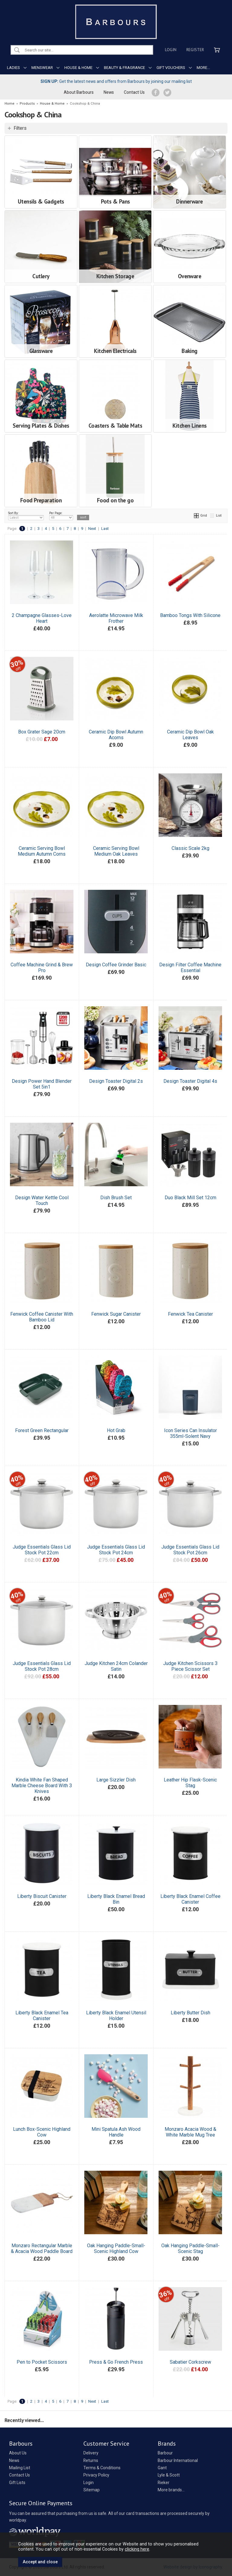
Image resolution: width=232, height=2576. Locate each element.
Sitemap (91, 2489)
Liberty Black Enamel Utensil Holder (116, 2015)
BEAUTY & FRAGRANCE (124, 67)
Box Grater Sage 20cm (41, 732)
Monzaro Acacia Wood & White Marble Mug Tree (190, 2132)
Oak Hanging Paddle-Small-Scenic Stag (190, 2248)
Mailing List (19, 2467)
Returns (90, 2460)
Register (195, 49)
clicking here (137, 2549)
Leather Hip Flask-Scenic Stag (190, 1782)
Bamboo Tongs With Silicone (190, 615)
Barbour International (178, 2460)
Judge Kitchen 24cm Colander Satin (116, 1666)
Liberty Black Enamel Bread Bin (116, 1899)
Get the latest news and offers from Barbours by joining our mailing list (116, 81)
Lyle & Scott (169, 2475)
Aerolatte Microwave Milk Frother (116, 618)
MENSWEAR (42, 67)
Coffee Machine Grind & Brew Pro (42, 967)
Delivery (90, 2452)
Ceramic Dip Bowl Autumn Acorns (116, 734)
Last (105, 528)
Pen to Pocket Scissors (42, 2362)
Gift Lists (17, 2482)
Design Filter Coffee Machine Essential (190, 967)
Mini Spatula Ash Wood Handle (116, 2132)
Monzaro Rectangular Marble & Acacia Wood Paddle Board (41, 2248)
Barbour (165, 2452)
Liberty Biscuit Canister (41, 1896)
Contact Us (134, 92)
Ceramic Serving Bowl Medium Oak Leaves (116, 851)
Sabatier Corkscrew (190, 2362)
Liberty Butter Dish (190, 2013)
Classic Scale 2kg (190, 848)
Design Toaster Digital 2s (116, 1081)
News (109, 92)
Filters (20, 128)
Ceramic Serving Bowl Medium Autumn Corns (42, 851)
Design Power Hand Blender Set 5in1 (42, 1084)
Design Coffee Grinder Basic (116, 965)
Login (170, 49)
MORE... (203, 67)
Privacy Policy (96, 2475)
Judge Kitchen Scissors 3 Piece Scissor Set (190, 1666)
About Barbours (79, 92)
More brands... (171, 2489)
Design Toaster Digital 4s (190, 1081)
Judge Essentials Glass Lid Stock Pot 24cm (116, 1550)
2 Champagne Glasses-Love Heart (42, 618)
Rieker (163, 2482)
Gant (162, 2467)
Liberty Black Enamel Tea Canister (41, 2015)
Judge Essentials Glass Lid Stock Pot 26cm (190, 1550)
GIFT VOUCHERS (170, 67)
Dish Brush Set (116, 1197)
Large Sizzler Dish (116, 1780)
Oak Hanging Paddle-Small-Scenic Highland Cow (116, 2248)
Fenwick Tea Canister (190, 1314)
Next (92, 528)
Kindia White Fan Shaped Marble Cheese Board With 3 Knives (41, 1785)
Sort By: (26, 515)
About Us (18, 2452)
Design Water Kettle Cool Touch (42, 1200)
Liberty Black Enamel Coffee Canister (190, 1899)
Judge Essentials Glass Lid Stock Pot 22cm (42, 1550)
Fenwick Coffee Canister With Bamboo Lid (41, 1317)
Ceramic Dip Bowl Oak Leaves (190, 734)
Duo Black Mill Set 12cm (190, 1197)
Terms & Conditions (102, 2467)
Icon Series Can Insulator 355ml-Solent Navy (190, 1433)
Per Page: (61, 515)
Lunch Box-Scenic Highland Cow (41, 2132)
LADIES (13, 67)
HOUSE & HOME (78, 67)
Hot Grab (116, 1430)
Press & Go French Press (116, 2362)
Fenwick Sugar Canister (116, 1314)
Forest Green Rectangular (42, 1430)
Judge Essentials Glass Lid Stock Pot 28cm (42, 1666)
